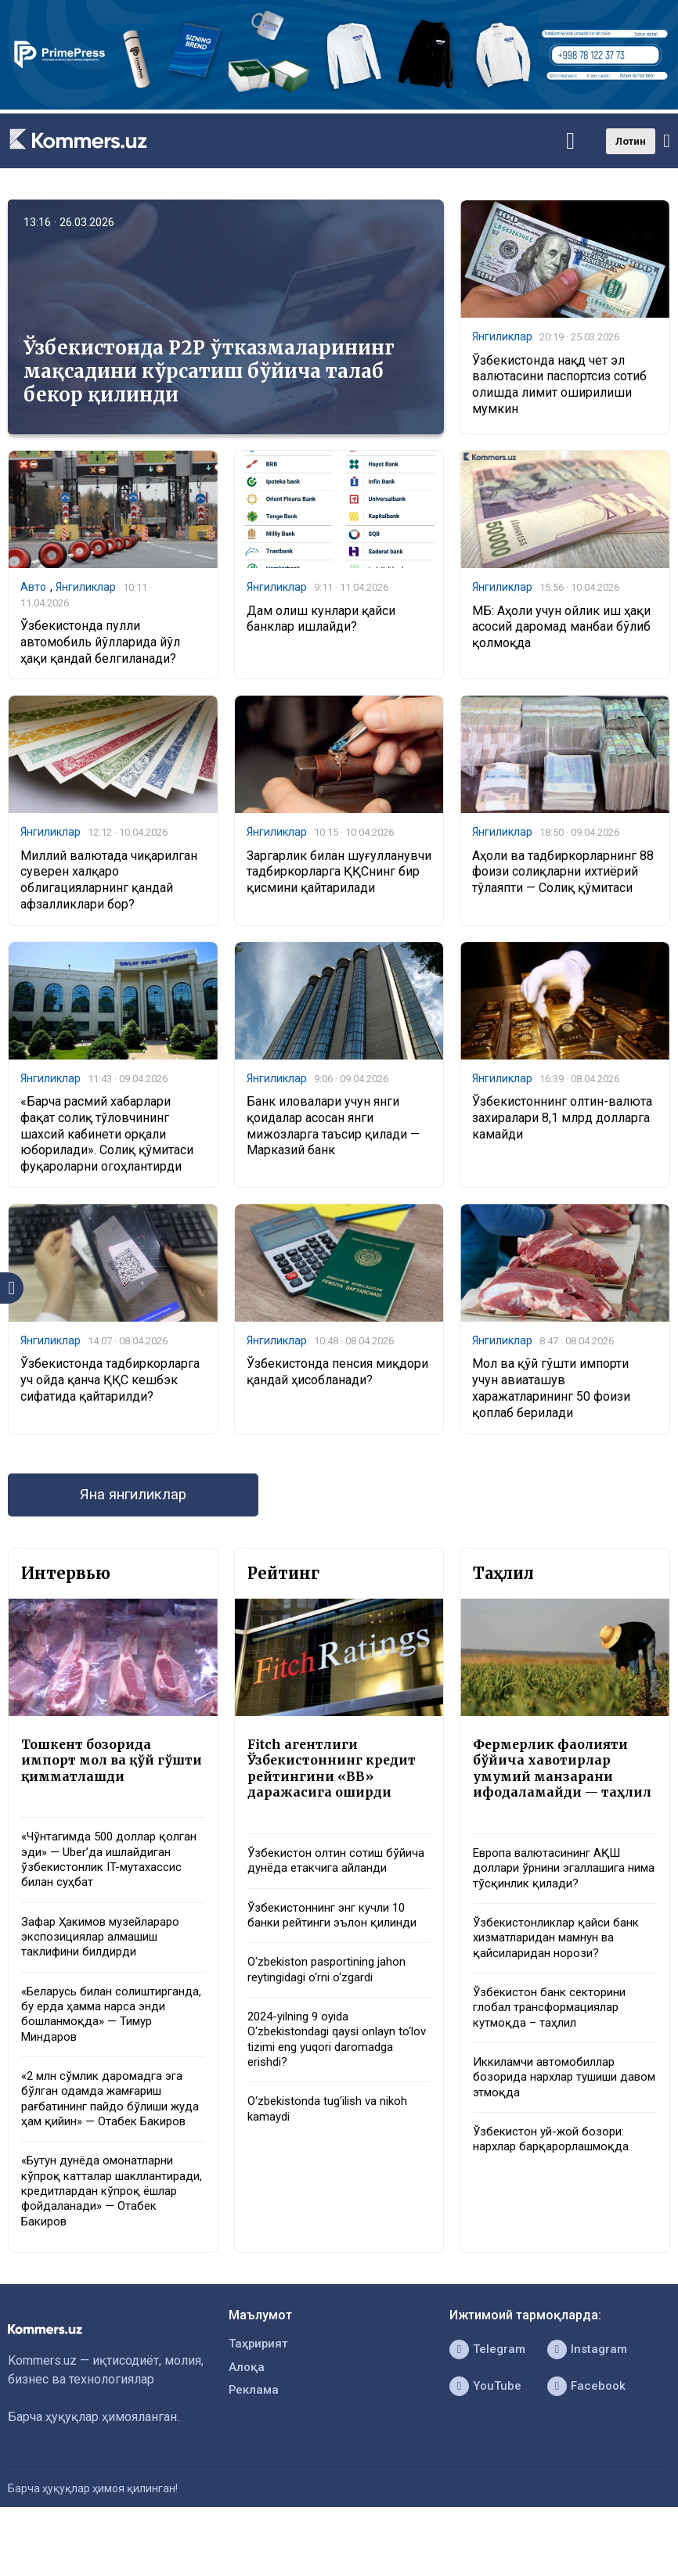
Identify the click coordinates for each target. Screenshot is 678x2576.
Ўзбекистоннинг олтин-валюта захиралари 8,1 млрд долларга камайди (562, 1122)
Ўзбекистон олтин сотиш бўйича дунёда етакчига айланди (319, 1882)
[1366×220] (339, 105)
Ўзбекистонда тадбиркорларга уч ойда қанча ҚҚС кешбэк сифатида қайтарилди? (110, 1386)
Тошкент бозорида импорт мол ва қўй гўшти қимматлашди (101, 1769)
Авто (33, 587)
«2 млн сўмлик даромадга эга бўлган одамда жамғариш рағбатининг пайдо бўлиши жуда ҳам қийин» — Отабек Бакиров (108, 2132)
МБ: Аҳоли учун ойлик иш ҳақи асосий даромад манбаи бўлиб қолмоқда (561, 628)
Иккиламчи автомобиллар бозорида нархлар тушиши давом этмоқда (551, 2118)
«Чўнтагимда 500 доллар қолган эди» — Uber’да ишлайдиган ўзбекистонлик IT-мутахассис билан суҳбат (111, 1873)
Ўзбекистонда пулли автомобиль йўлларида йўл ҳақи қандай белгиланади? (100, 644)
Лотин (630, 141)
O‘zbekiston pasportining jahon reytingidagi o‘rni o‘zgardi (331, 2004)
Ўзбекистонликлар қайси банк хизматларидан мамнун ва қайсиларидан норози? (561, 1972)
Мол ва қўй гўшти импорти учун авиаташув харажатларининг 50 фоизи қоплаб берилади (551, 1394)
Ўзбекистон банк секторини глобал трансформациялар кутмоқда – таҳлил (554, 2046)
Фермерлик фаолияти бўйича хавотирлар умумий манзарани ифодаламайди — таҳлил (555, 1786)
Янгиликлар (502, 337)
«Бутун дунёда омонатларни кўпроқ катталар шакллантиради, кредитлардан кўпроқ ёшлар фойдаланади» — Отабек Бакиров (111, 2238)
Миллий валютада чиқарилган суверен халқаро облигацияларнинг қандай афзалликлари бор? (108, 883)
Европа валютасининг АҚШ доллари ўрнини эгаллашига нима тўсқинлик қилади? (556, 1899)
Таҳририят (260, 2394)
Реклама (255, 2444)
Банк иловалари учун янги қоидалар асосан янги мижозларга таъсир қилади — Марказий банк (333, 1130)
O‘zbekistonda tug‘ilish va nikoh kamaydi (333, 2149)
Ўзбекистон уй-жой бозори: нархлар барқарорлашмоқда (556, 2183)
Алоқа (247, 2419)
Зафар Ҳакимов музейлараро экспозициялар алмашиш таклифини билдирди (107, 1954)
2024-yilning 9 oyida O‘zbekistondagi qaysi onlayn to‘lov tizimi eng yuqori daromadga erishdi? (327, 2076)
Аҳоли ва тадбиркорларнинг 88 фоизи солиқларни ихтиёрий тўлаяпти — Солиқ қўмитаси (563, 875)
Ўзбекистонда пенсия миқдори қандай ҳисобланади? (337, 1378)
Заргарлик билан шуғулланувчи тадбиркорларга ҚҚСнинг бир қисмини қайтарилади (339, 875)
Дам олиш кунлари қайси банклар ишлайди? (321, 619)
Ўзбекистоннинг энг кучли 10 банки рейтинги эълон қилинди (339, 1947)
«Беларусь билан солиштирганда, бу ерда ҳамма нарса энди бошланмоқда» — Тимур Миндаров (112, 2035)
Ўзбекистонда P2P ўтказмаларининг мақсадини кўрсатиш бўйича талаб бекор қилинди (209, 371)
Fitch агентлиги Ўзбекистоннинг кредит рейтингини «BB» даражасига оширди (337, 1777)
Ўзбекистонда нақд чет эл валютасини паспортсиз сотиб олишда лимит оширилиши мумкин (559, 385)
